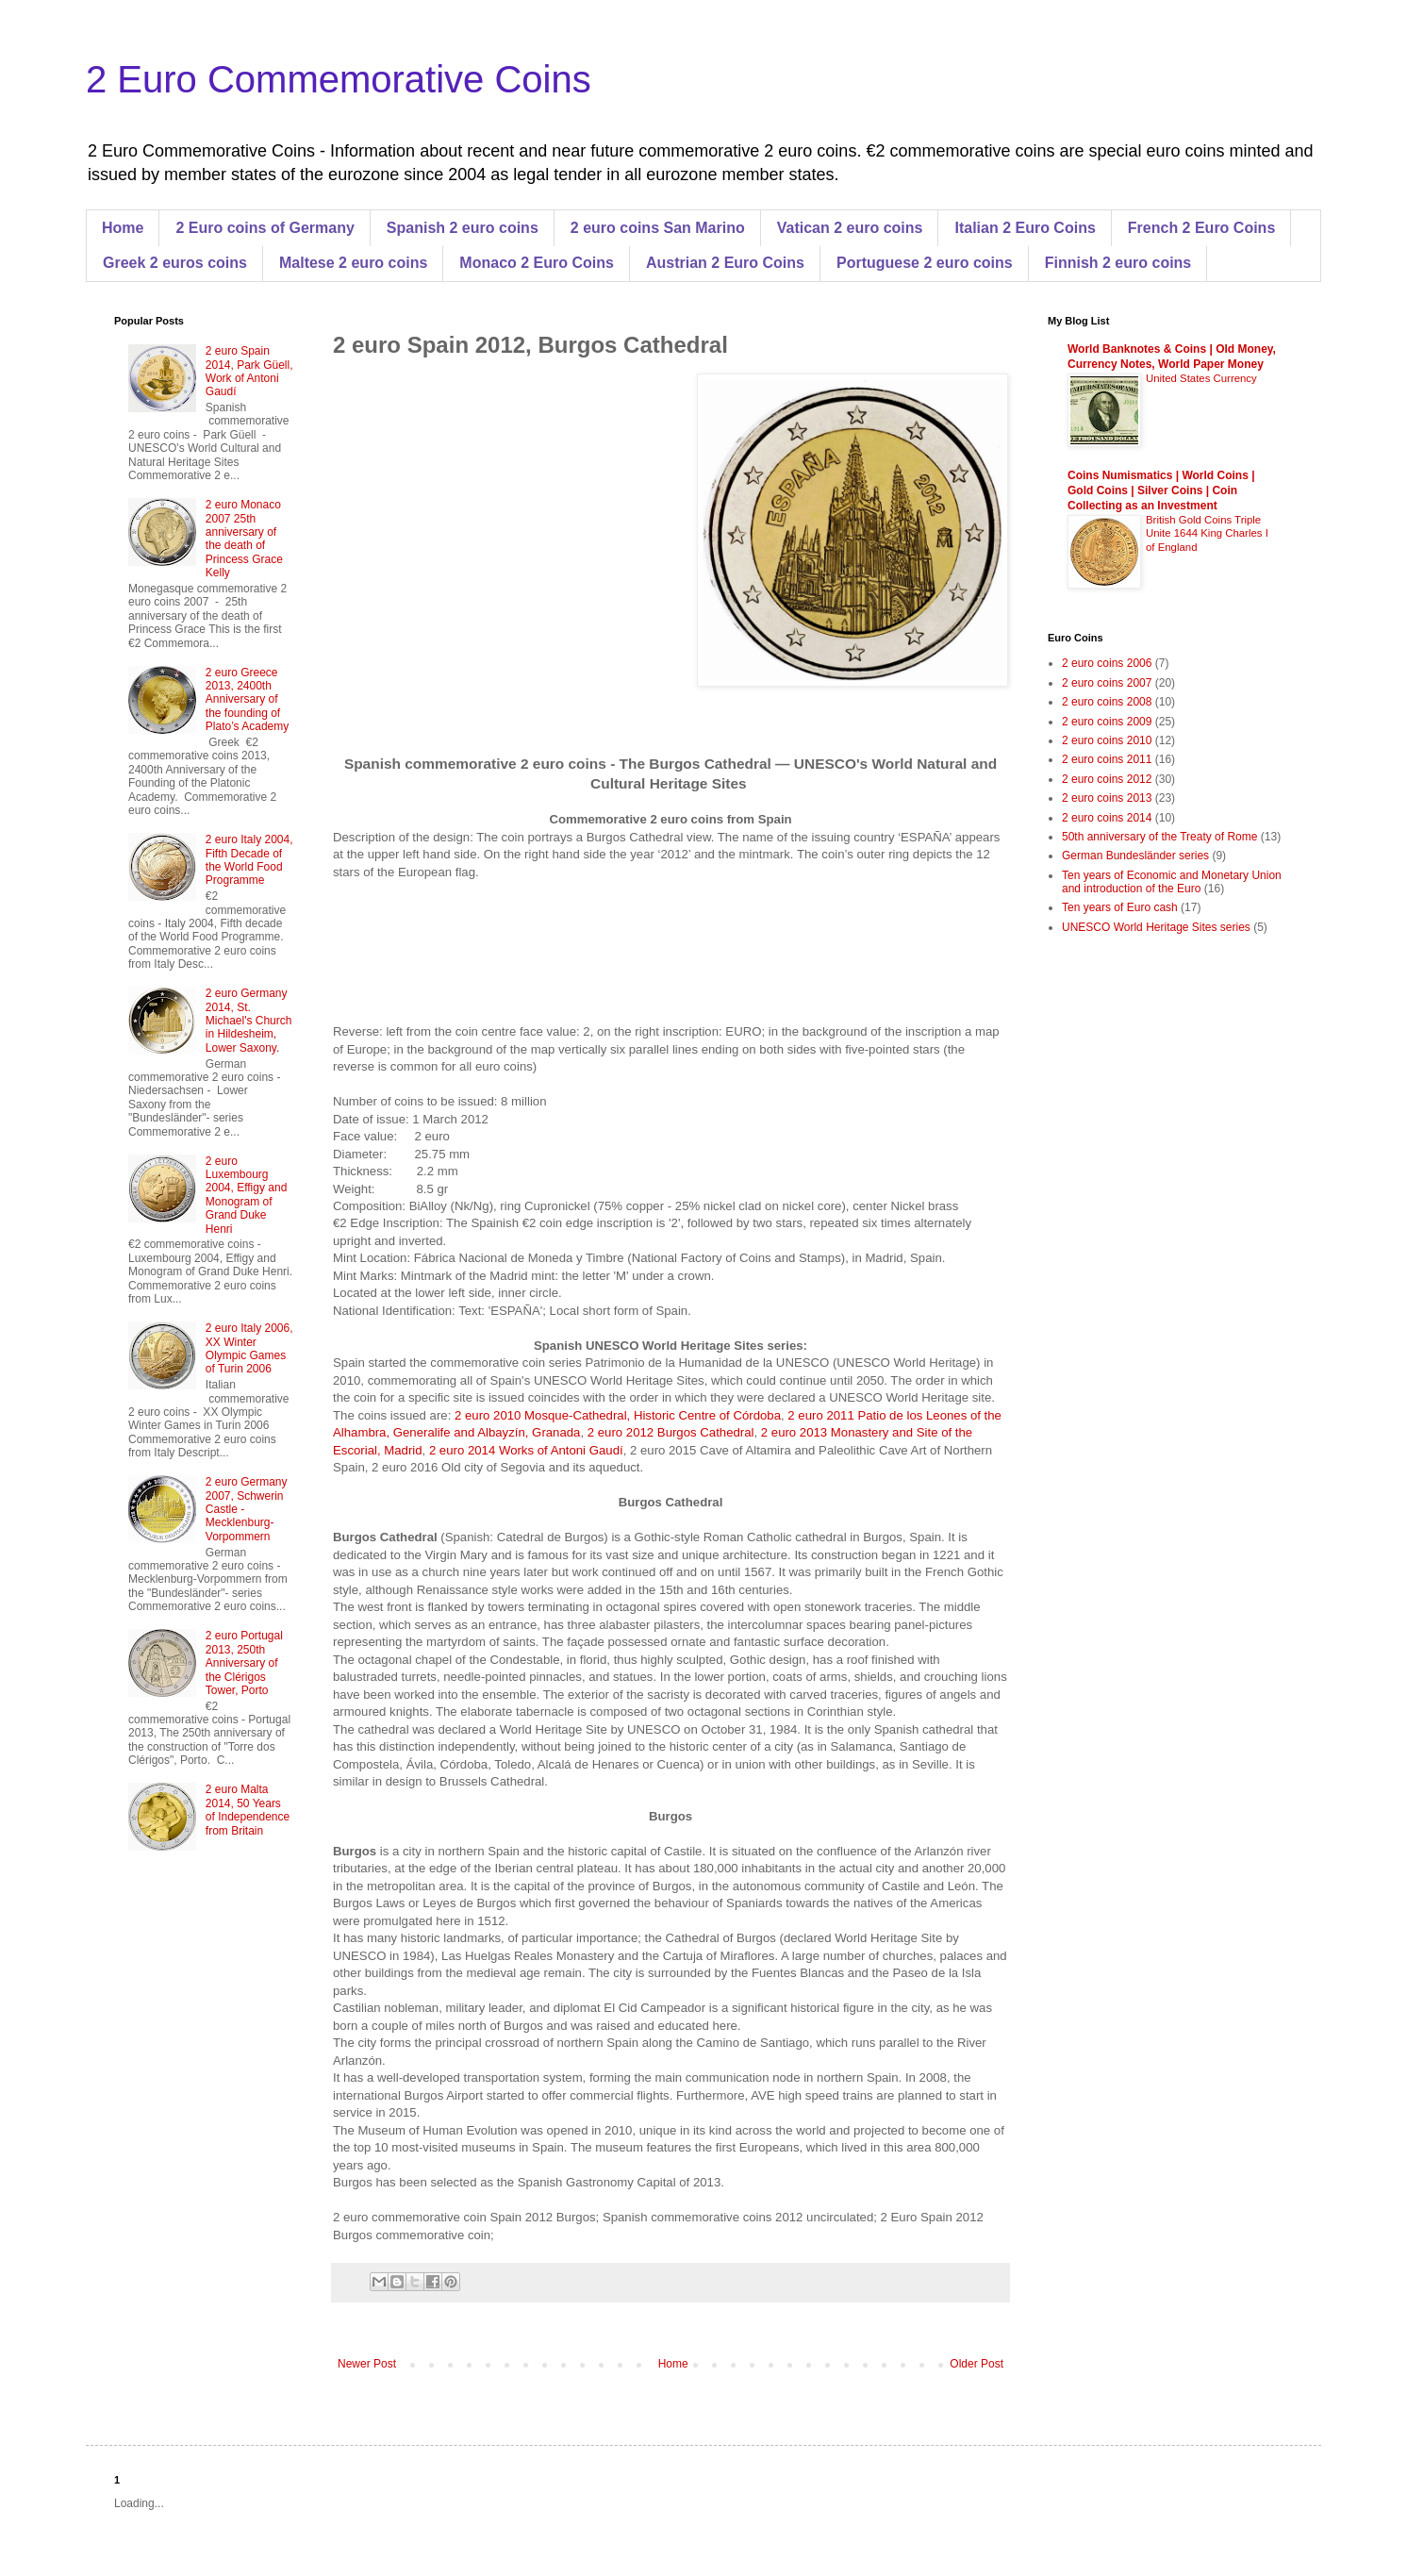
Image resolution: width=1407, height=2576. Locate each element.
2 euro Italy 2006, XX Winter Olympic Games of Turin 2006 (249, 1348)
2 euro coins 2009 (1106, 721)
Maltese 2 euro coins (353, 263)
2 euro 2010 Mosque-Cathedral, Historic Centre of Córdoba (618, 1415)
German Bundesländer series (1135, 855)
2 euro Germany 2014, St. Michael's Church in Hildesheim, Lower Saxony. (249, 1021)
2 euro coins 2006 (1106, 663)
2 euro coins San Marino (658, 228)
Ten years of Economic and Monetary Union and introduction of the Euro (1172, 882)
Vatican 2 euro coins (850, 228)
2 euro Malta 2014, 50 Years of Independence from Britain (248, 1809)
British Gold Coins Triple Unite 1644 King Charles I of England (1207, 534)
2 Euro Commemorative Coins (338, 79)
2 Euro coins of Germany (264, 228)
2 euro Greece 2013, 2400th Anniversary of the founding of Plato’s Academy (248, 700)
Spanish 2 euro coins (462, 228)
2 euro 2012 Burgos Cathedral (671, 1432)
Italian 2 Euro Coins (1024, 228)
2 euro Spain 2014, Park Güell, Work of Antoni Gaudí (249, 371)
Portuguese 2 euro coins (924, 263)
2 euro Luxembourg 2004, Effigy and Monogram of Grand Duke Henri (247, 1195)
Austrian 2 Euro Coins (725, 263)
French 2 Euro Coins (1201, 228)
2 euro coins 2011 (1106, 759)
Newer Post (367, 2363)
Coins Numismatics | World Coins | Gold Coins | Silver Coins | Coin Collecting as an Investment (1161, 490)
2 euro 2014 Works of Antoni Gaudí (526, 1450)
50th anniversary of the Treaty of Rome (1159, 836)
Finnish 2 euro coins (1118, 263)
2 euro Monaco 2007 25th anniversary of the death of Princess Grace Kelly (244, 538)
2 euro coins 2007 (1106, 683)
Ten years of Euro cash (1120, 907)
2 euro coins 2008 (1106, 701)
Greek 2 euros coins (175, 263)
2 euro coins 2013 (1106, 798)
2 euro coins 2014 (1106, 817)
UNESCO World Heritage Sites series (1156, 927)
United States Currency (1201, 378)
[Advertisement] (491, 540)
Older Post (976, 2363)
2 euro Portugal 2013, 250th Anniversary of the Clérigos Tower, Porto (244, 1663)
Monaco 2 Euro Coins (536, 263)
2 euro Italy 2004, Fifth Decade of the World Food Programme (249, 860)
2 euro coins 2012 (1106, 779)
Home (122, 228)
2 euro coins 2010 (1106, 740)
